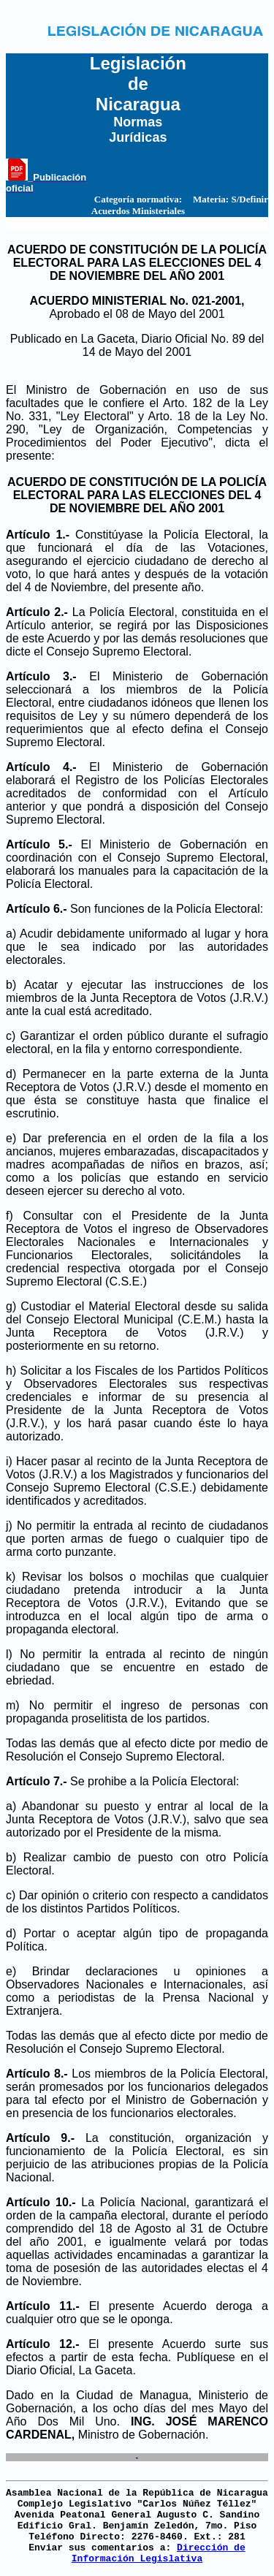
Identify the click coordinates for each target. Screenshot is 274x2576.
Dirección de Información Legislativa (159, 2553)
